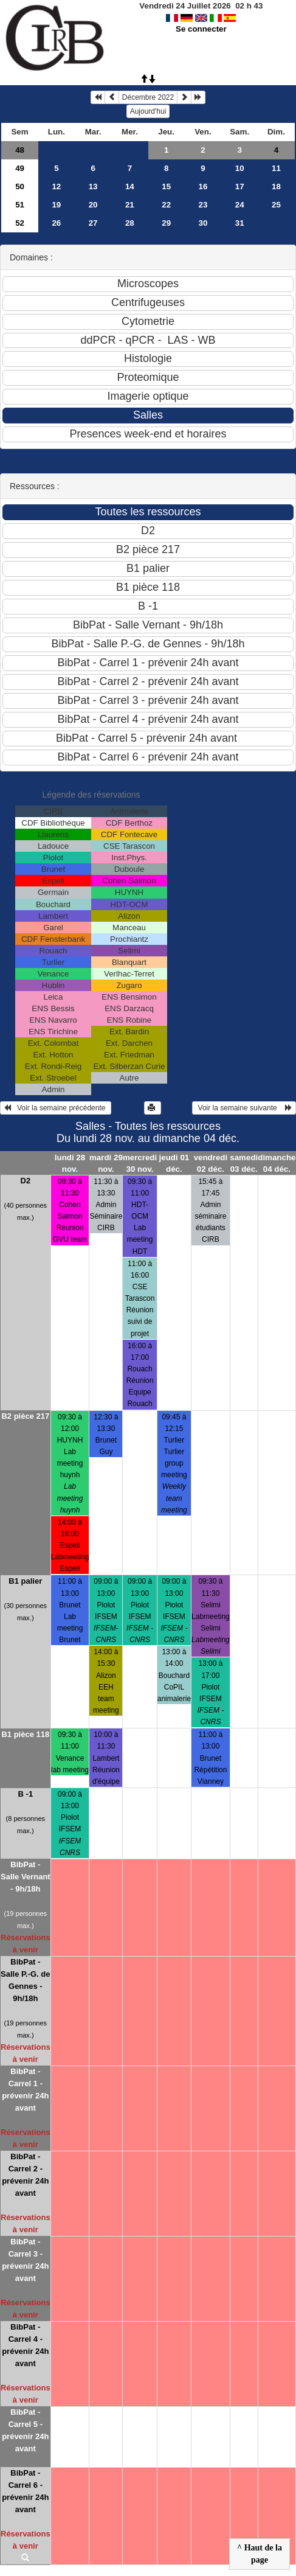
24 (239, 204)
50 (19, 186)
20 (93, 204)
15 (166, 186)
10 (239, 168)
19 (56, 204)
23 (202, 204)
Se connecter (201, 28)
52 (19, 223)
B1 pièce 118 (25, 1734)
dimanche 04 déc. (276, 1163)
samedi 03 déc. (244, 1163)
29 (166, 223)
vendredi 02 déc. (211, 1163)
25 (276, 204)
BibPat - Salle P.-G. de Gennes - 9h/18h (25, 1980)
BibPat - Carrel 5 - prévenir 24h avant (25, 2430)
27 (93, 223)
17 (239, 186)
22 (166, 204)
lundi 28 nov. (70, 1163)
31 (239, 223)
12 (56, 186)
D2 (26, 1180)
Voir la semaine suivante (244, 1108)
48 (19, 150)
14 (129, 186)
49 (19, 168)
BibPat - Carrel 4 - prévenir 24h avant (25, 2345)
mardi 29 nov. (106, 1163)
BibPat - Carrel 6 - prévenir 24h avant (25, 2491)
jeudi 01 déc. (174, 1163)
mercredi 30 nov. (140, 1163)
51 (19, 204)
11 (276, 168)
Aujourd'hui (148, 111)
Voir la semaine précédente (56, 1108)
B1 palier (25, 1581)
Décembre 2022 (148, 97)
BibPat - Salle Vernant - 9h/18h (25, 1876)
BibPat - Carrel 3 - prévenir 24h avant (25, 2260)
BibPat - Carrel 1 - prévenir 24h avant (25, 2089)
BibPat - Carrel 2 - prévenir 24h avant (25, 2175)
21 (129, 204)
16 (202, 186)
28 (129, 223)
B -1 (25, 1793)
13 (93, 186)
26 (56, 223)
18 (276, 186)
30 (202, 223)
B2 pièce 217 (25, 1416)
